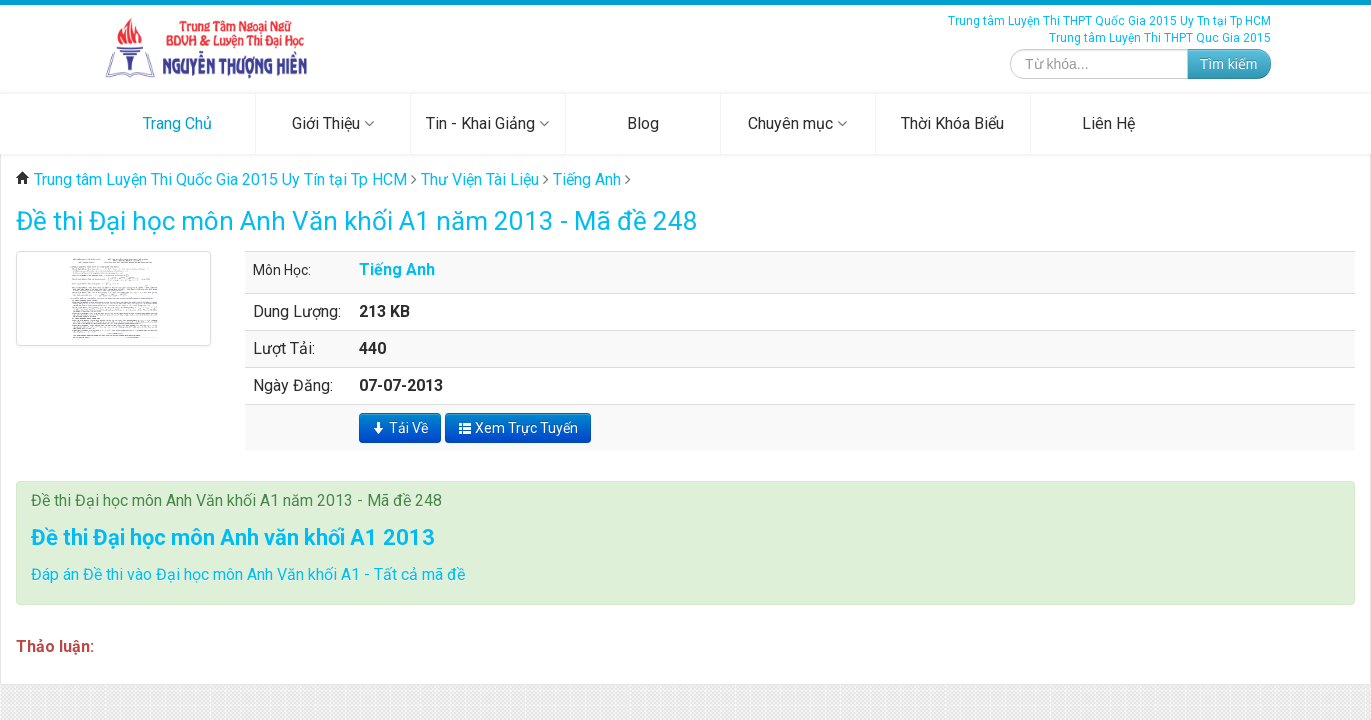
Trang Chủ (177, 123)
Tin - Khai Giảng (487, 123)
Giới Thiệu (333, 123)
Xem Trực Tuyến (518, 428)
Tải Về (400, 428)
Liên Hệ (1108, 123)
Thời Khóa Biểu (952, 123)
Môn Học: (282, 270)
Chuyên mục (797, 123)
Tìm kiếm (1229, 64)
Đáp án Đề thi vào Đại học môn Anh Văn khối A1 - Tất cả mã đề (248, 574)
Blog (643, 123)
